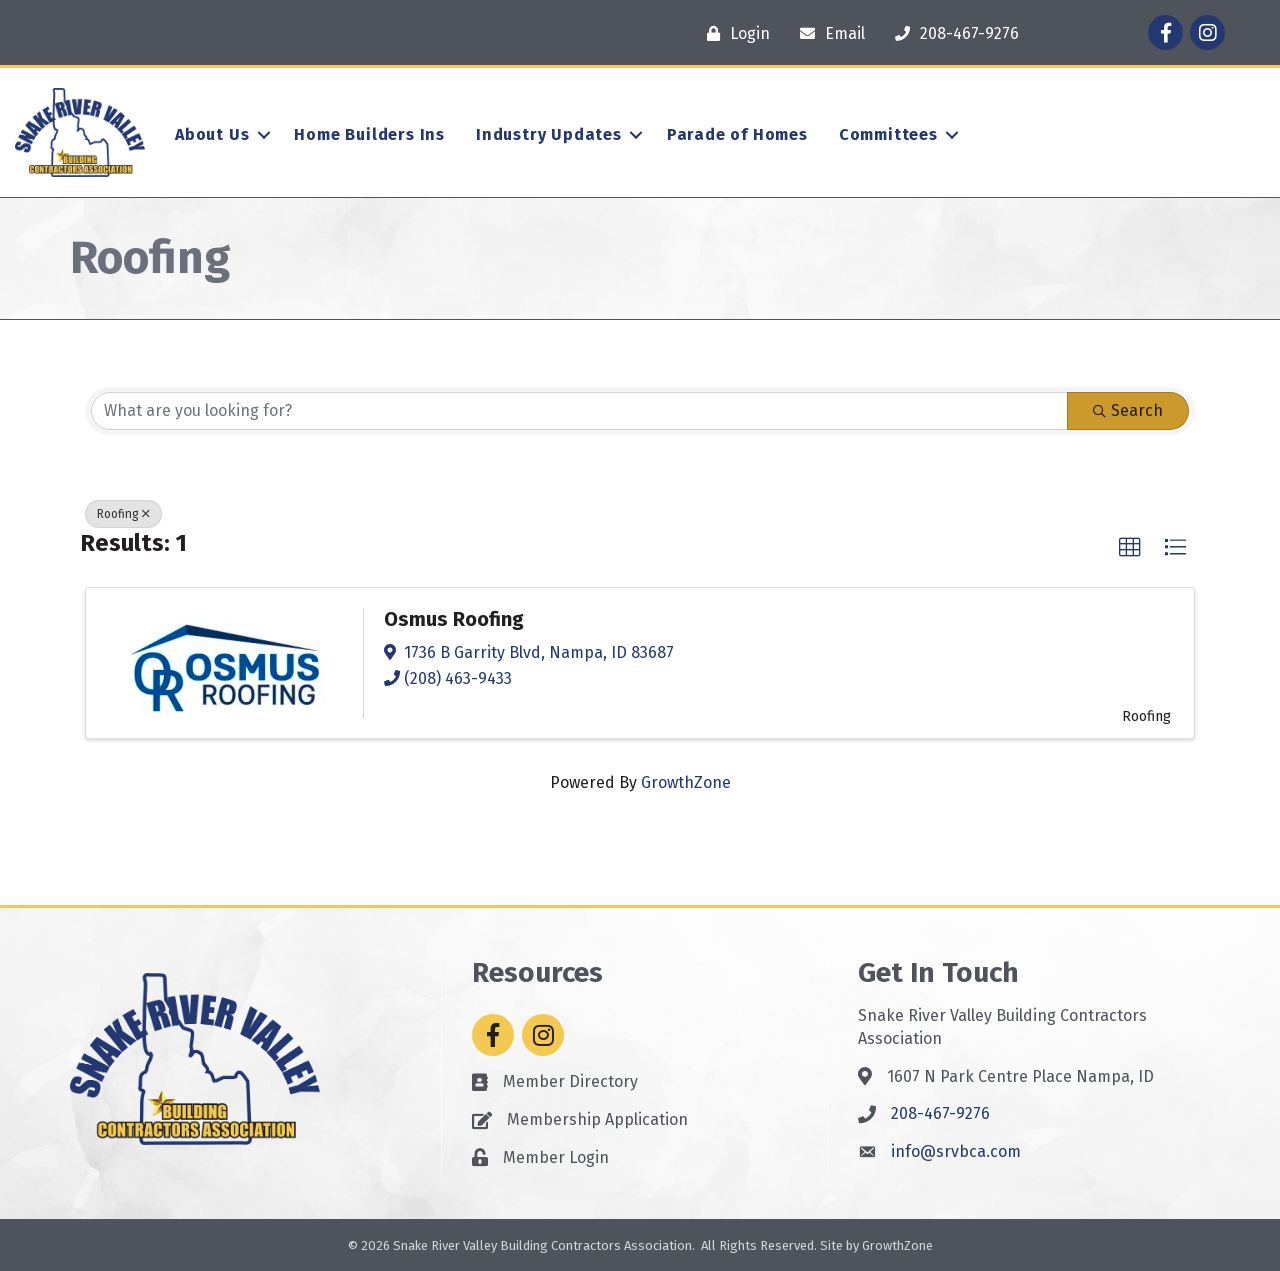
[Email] (827, 33)
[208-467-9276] (952, 33)
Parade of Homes (737, 134)
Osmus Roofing (454, 619)
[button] (1130, 548)
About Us (212, 134)
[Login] (733, 33)
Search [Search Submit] (1128, 410)
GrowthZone (686, 782)
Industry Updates (549, 134)
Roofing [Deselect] (123, 514)
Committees (888, 134)
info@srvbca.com (956, 1151)
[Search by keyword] (579, 411)
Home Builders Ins (369, 134)
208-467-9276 (940, 1113)
